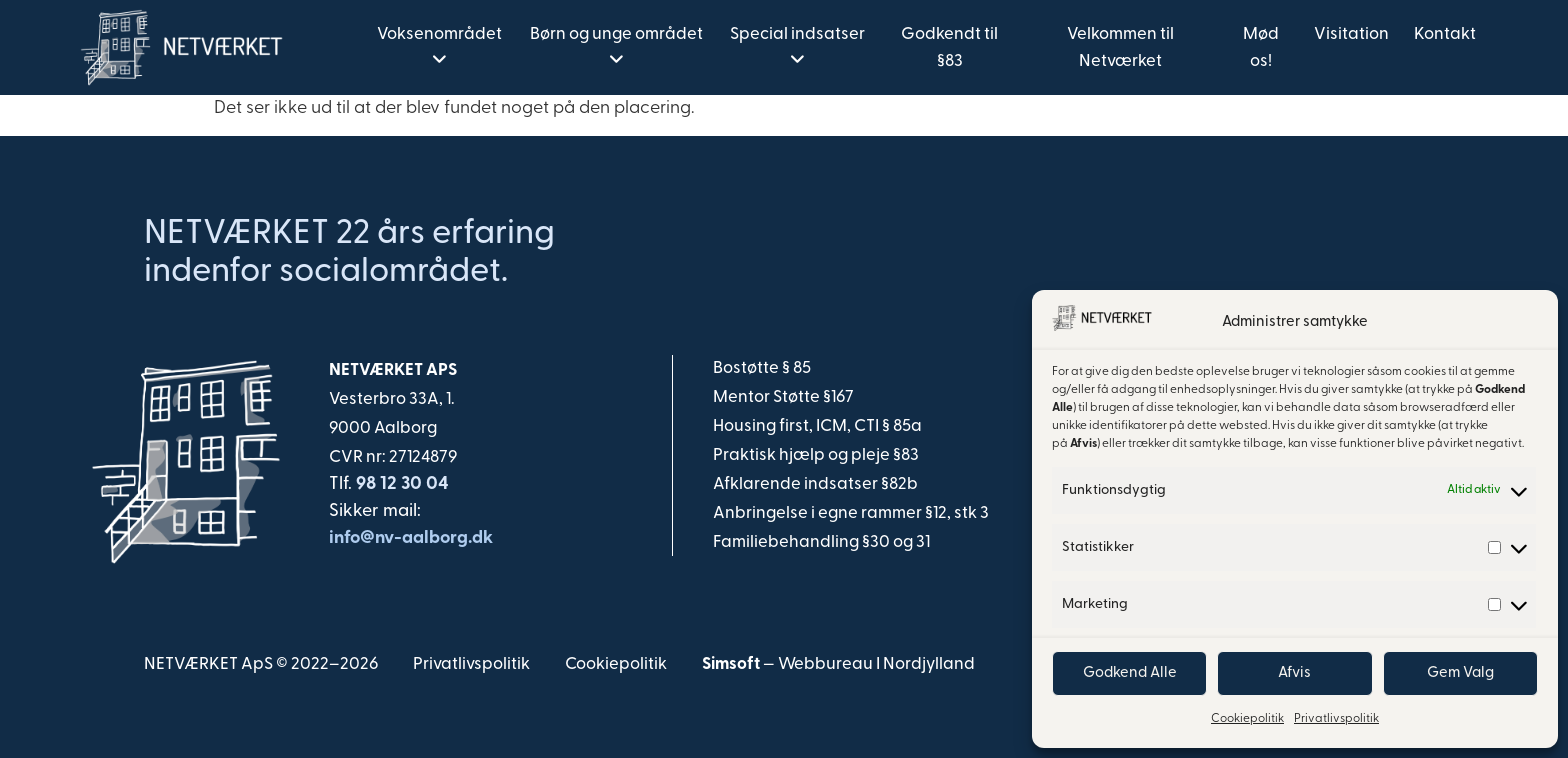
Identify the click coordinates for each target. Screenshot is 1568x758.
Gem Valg (1460, 673)
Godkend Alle (1130, 673)
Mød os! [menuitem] (1261, 48)
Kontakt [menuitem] (1445, 34)
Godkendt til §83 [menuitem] (949, 48)
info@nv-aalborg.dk (411, 538)
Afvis (1294, 673)
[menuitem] (439, 48)
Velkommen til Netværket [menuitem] (1120, 48)
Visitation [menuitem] (1351, 34)
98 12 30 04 (400, 484)
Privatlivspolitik (1336, 719)
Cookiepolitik (1247, 719)
